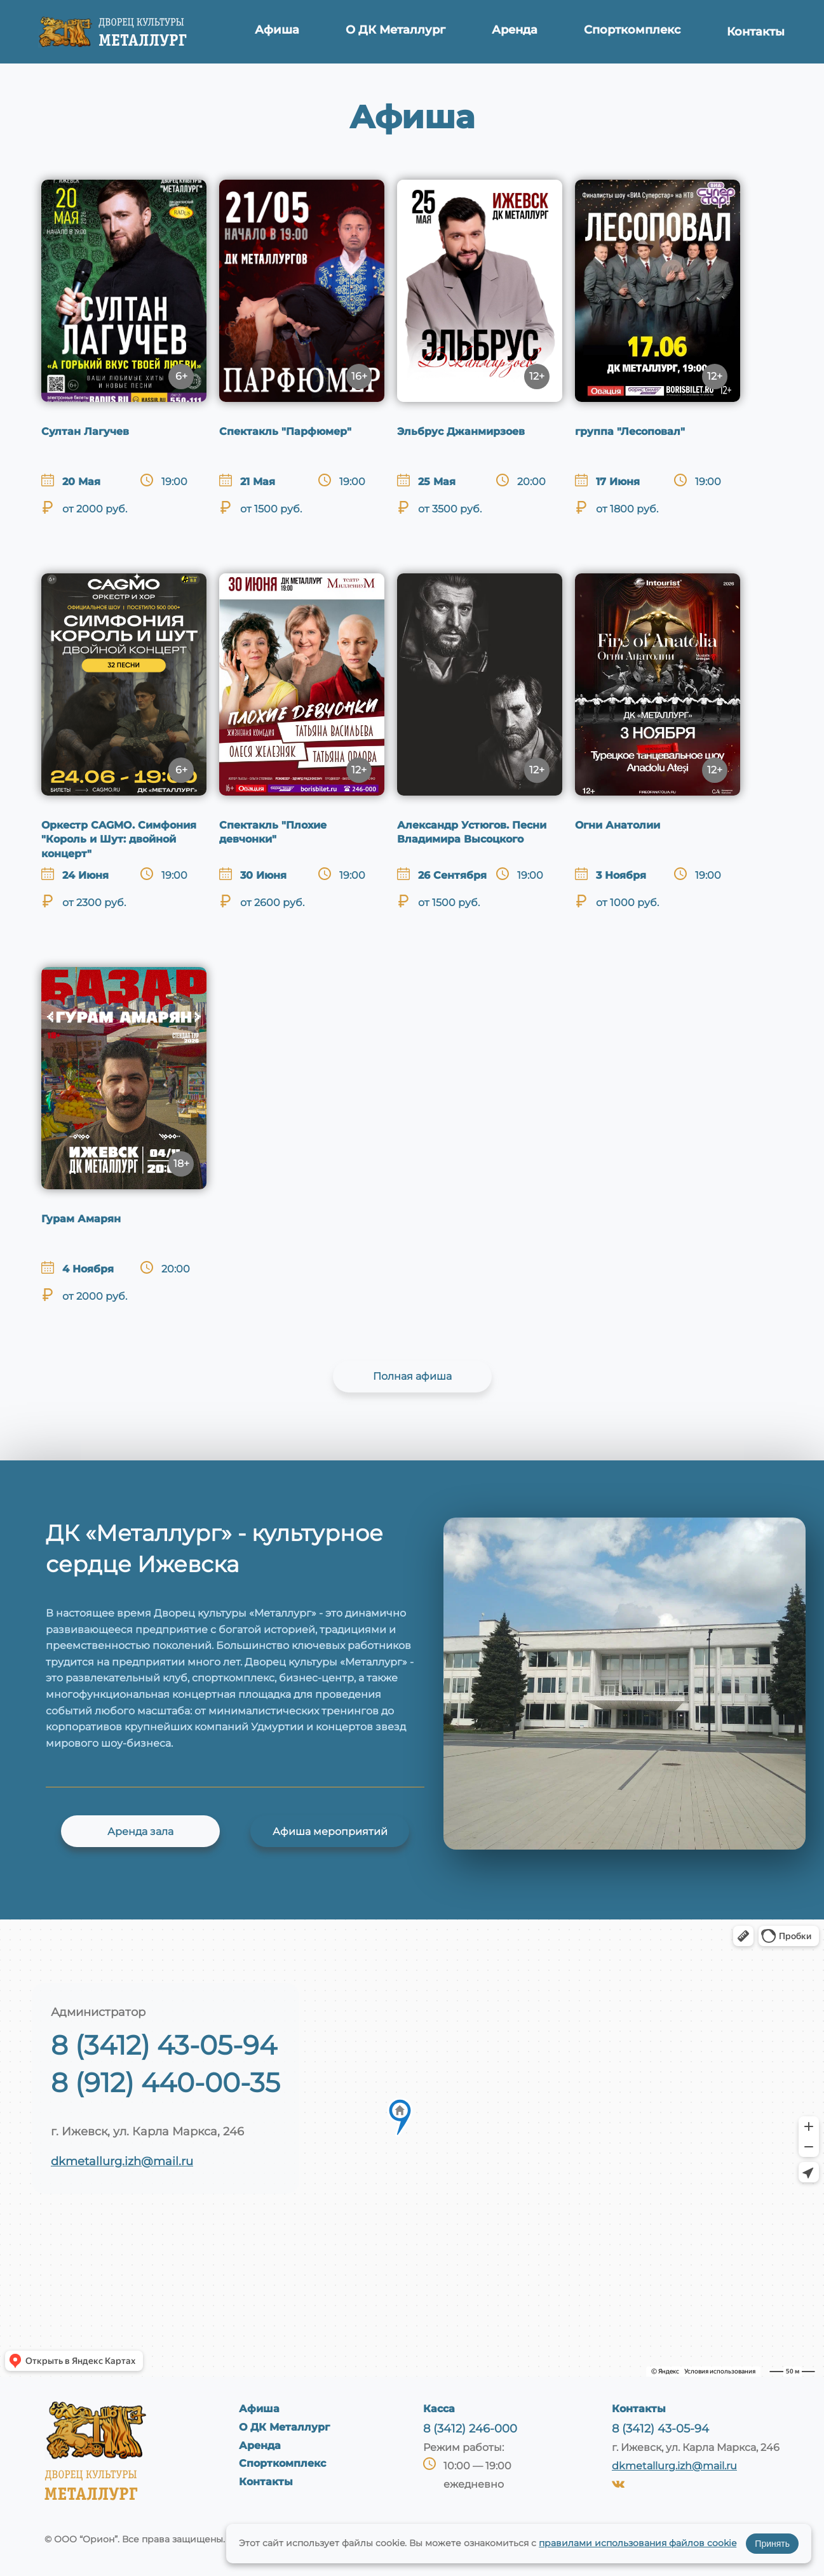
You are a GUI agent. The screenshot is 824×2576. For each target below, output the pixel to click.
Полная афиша (412, 1376)
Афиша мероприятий (330, 1831)
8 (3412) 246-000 (470, 2429)
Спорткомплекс (631, 31)
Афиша (279, 31)
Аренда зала (140, 1831)
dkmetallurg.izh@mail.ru (122, 2161)
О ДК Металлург (395, 31)
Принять (772, 2544)
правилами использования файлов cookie (637, 2543)
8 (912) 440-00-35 (165, 2082)
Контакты (755, 31)
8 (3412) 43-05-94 (164, 2045)
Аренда (513, 31)
